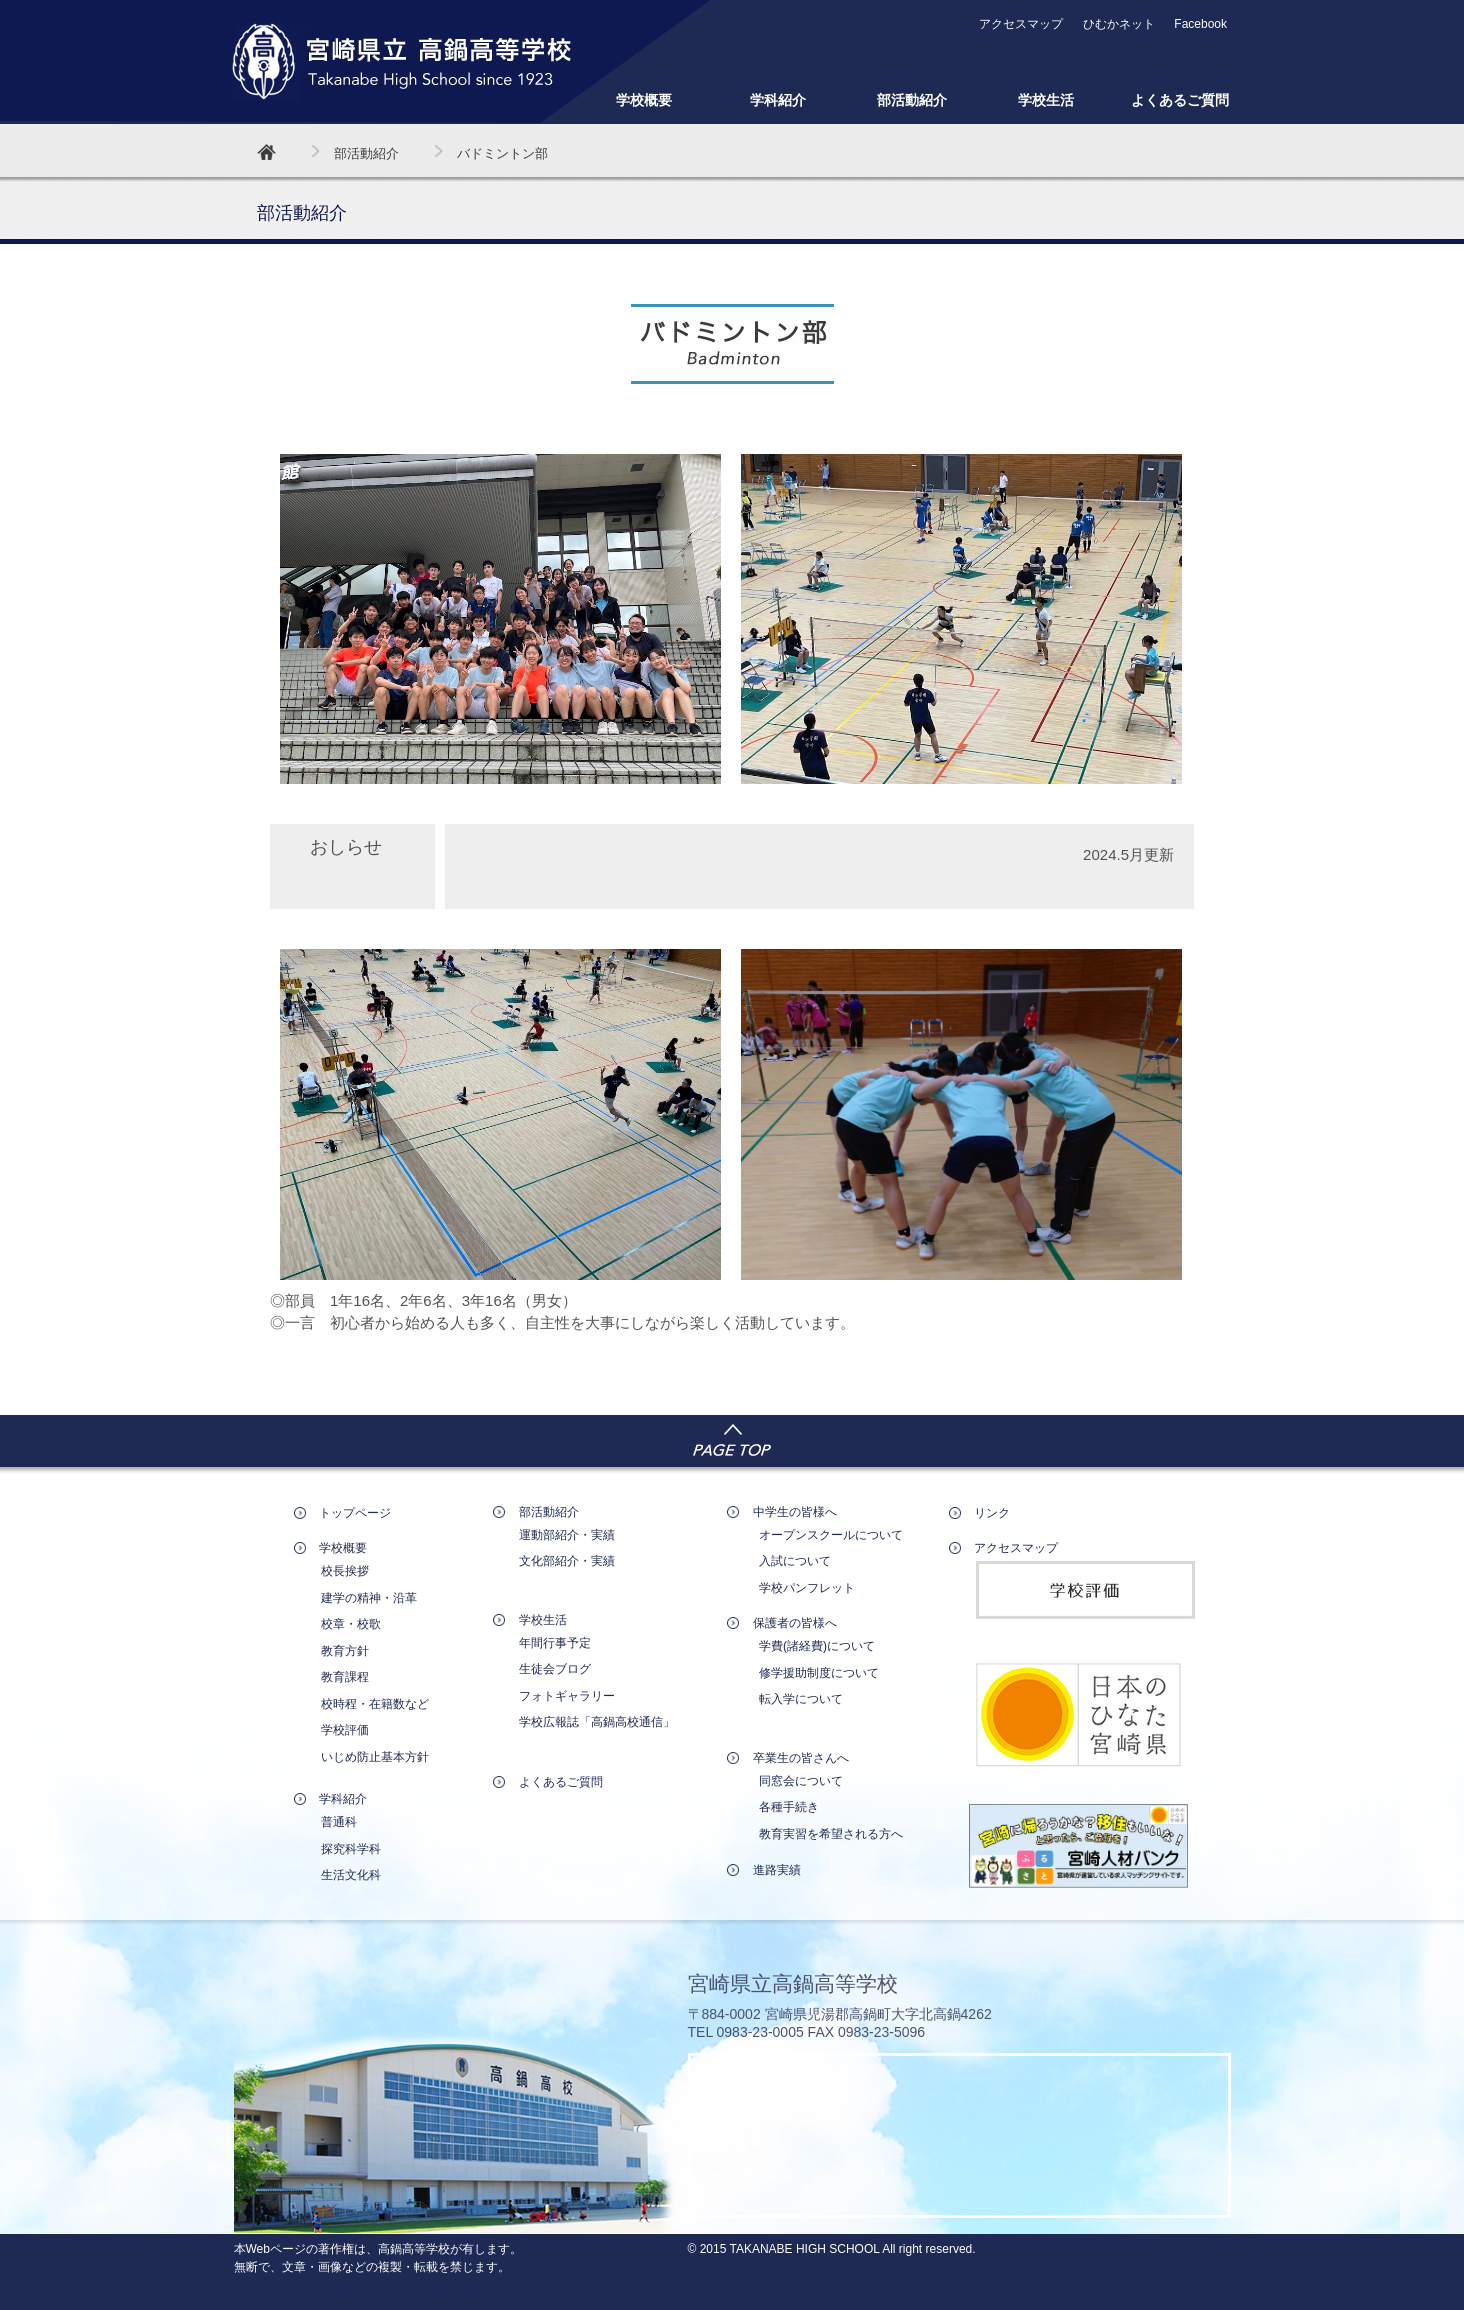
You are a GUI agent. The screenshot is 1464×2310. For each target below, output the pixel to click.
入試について (795, 1561)
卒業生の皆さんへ (801, 1758)
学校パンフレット (807, 1588)
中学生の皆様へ (795, 1512)
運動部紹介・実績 (567, 1535)
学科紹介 (778, 100)
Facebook (1200, 24)
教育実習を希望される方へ (831, 1834)
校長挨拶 (345, 1571)
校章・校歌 (351, 1624)
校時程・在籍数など (375, 1704)
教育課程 (345, 1677)
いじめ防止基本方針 (375, 1757)
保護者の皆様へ (795, 1623)
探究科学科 (351, 1849)
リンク (992, 1513)
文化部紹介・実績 (567, 1561)
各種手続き (789, 1807)
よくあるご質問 (1180, 100)
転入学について (801, 1699)
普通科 (339, 1822)
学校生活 (1046, 100)
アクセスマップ (1021, 24)
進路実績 (777, 1870)
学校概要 (644, 100)
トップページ (355, 1513)
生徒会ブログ (555, 1669)
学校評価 (345, 1730)
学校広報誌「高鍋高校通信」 (597, 1722)
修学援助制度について (819, 1673)
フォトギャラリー (567, 1696)
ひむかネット (1119, 24)
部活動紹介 (912, 100)
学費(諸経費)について (817, 1646)
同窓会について (801, 1781)
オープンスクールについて (831, 1535)
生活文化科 (351, 1875)
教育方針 (345, 1651)
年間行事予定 (555, 1643)
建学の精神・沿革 (369, 1598)
